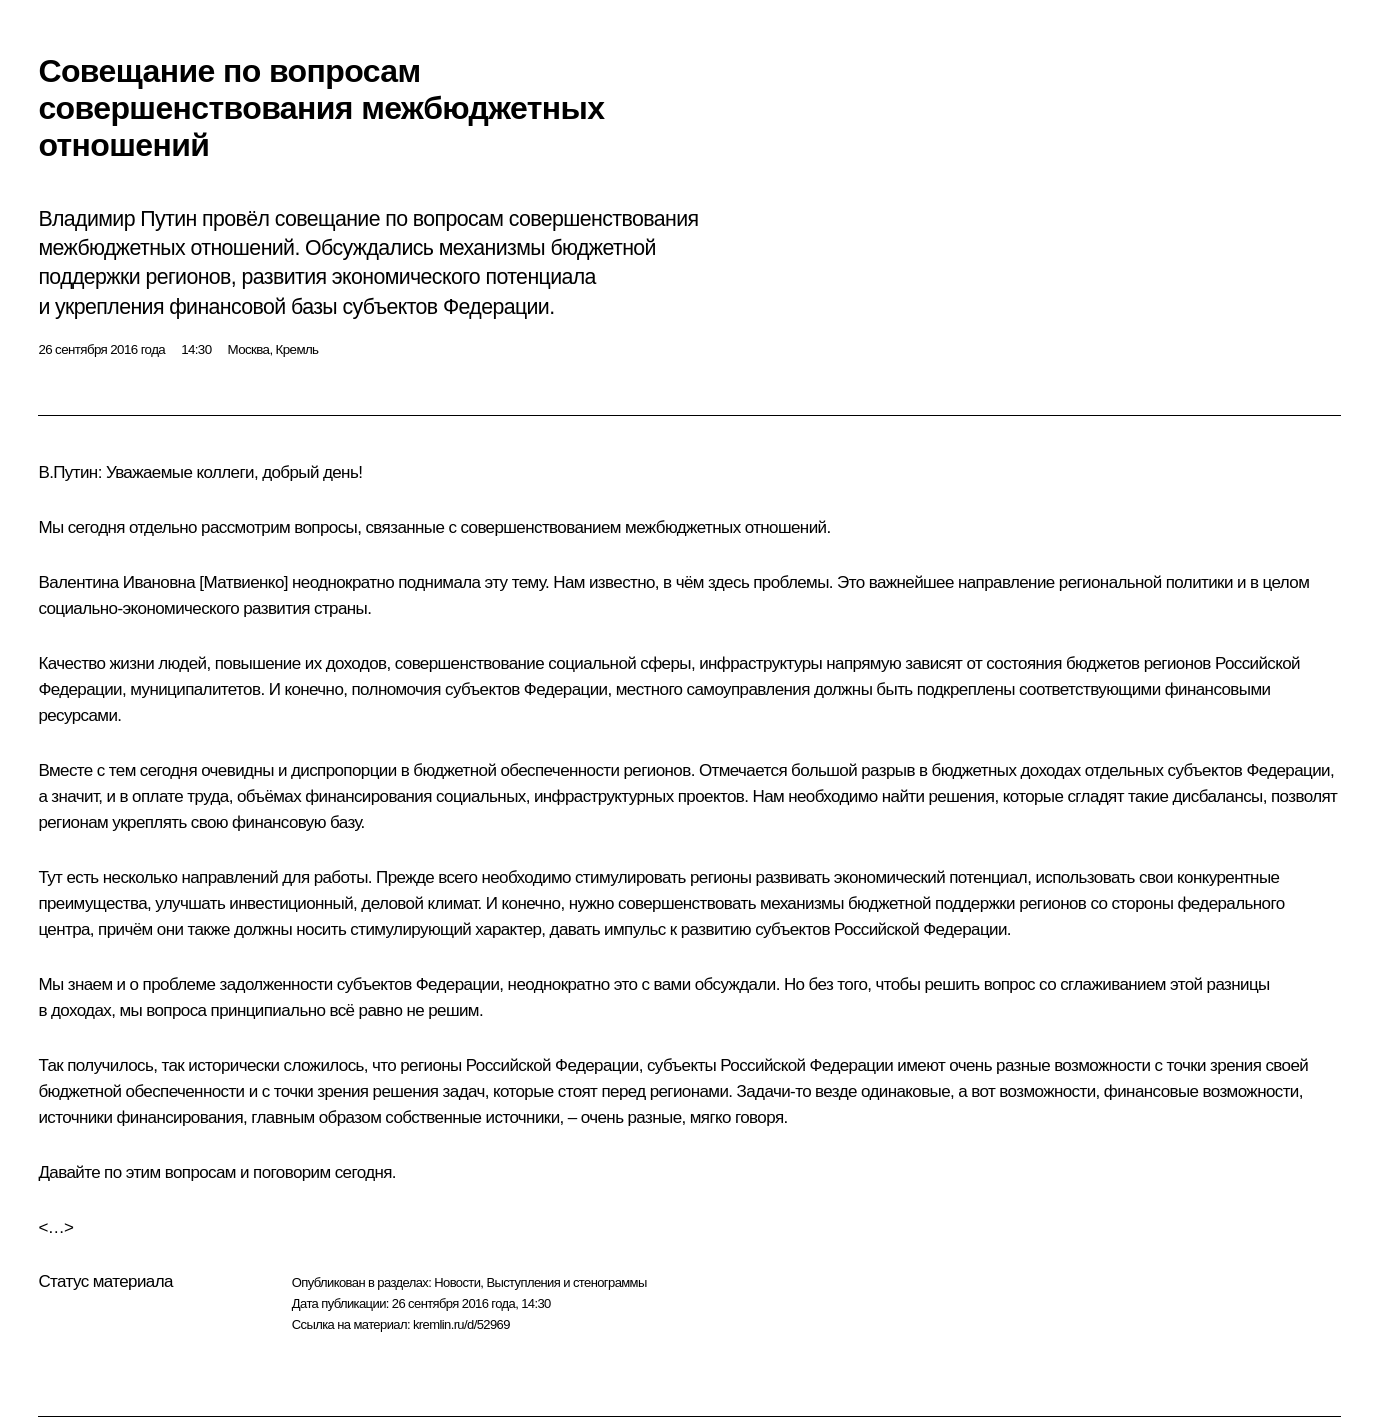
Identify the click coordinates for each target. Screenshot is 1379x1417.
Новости (457, 1282)
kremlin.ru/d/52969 (461, 1324)
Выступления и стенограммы (566, 1282)
